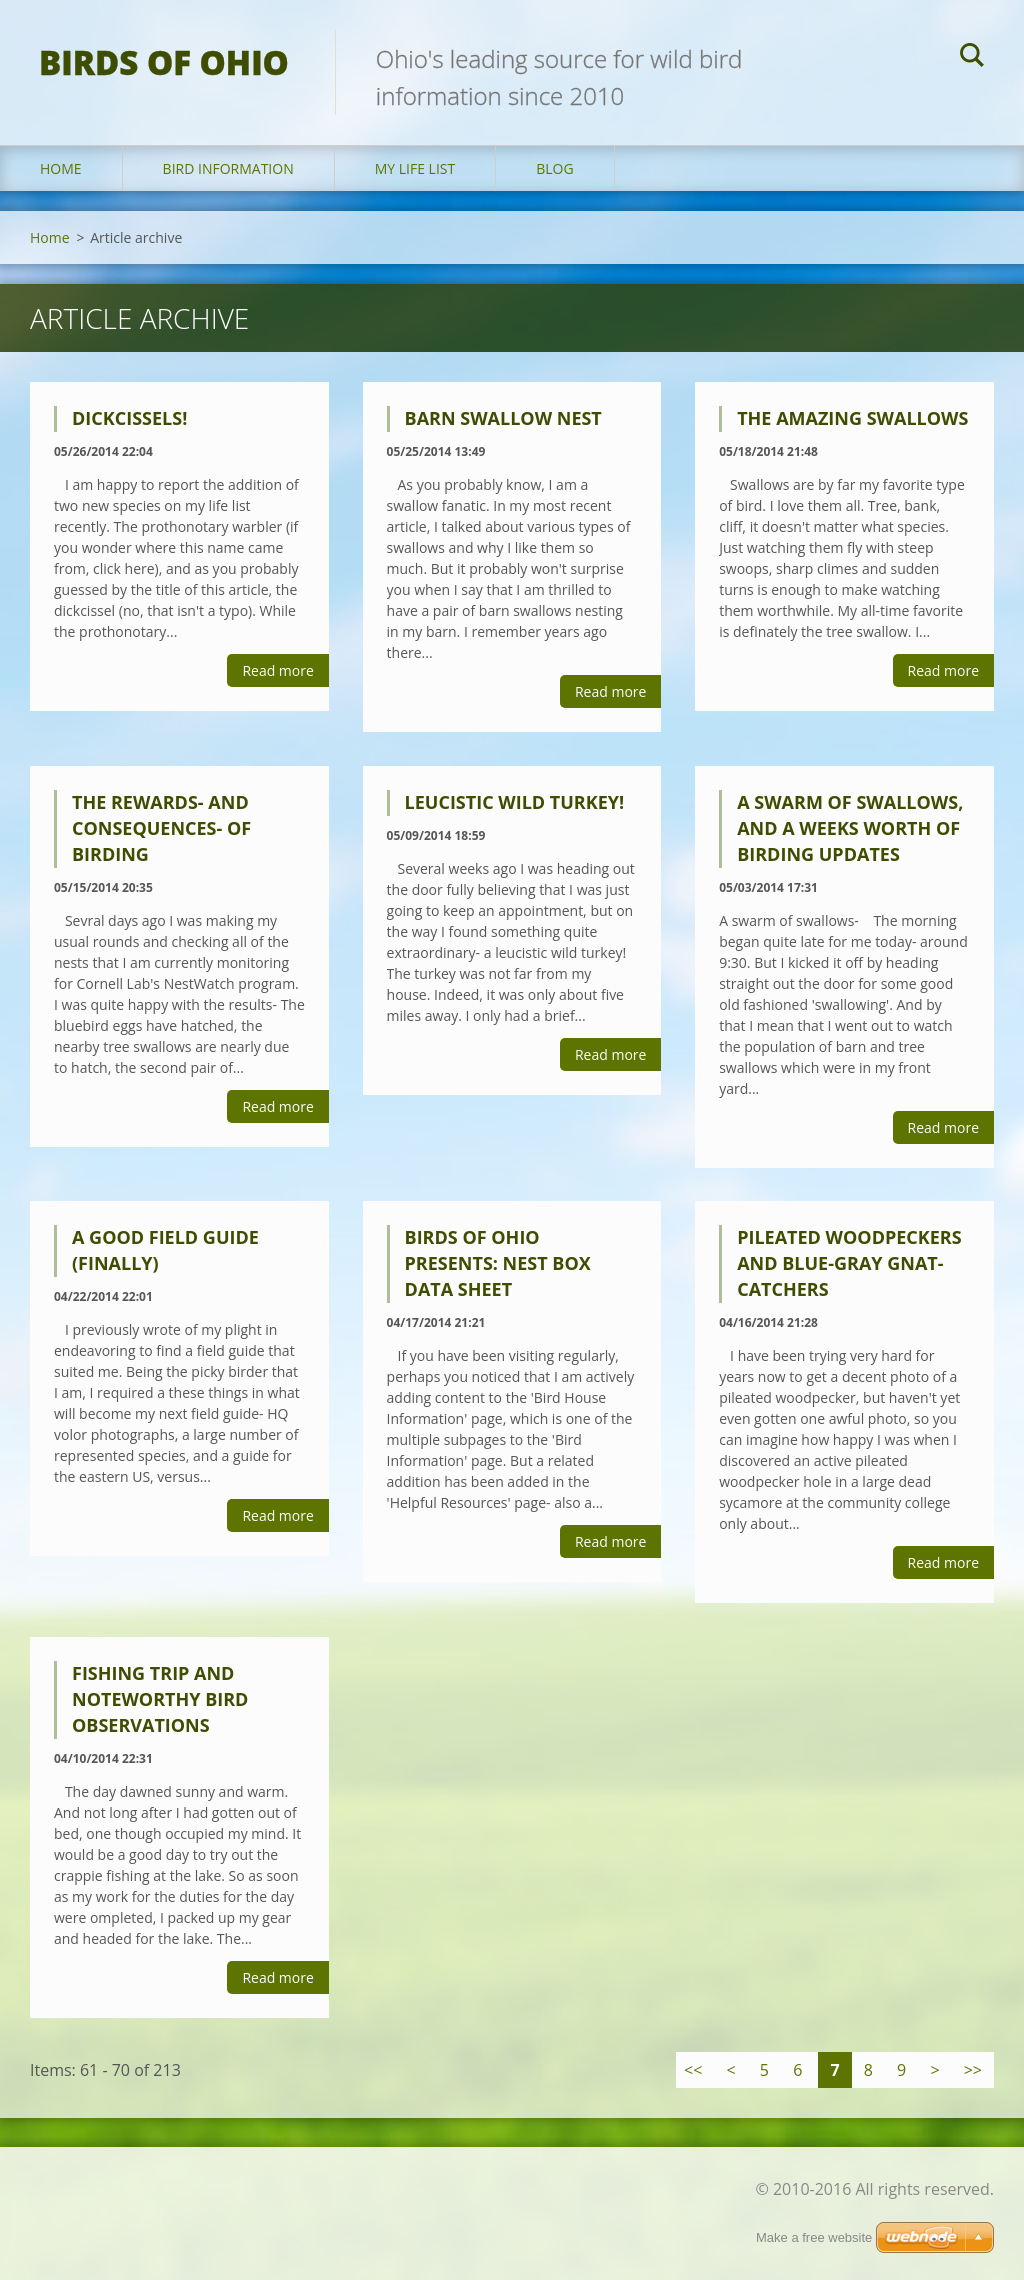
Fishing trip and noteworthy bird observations (160, 1699)
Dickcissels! (129, 418)
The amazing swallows (852, 418)
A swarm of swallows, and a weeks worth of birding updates (850, 828)
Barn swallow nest (503, 418)
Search (972, 58)
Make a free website (814, 2237)
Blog (554, 168)
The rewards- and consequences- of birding (161, 828)
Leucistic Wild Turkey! (515, 802)
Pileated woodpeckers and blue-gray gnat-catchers (849, 1263)
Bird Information (228, 168)
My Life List (415, 168)
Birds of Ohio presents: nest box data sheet (498, 1263)
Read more (277, 670)
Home (61, 168)
